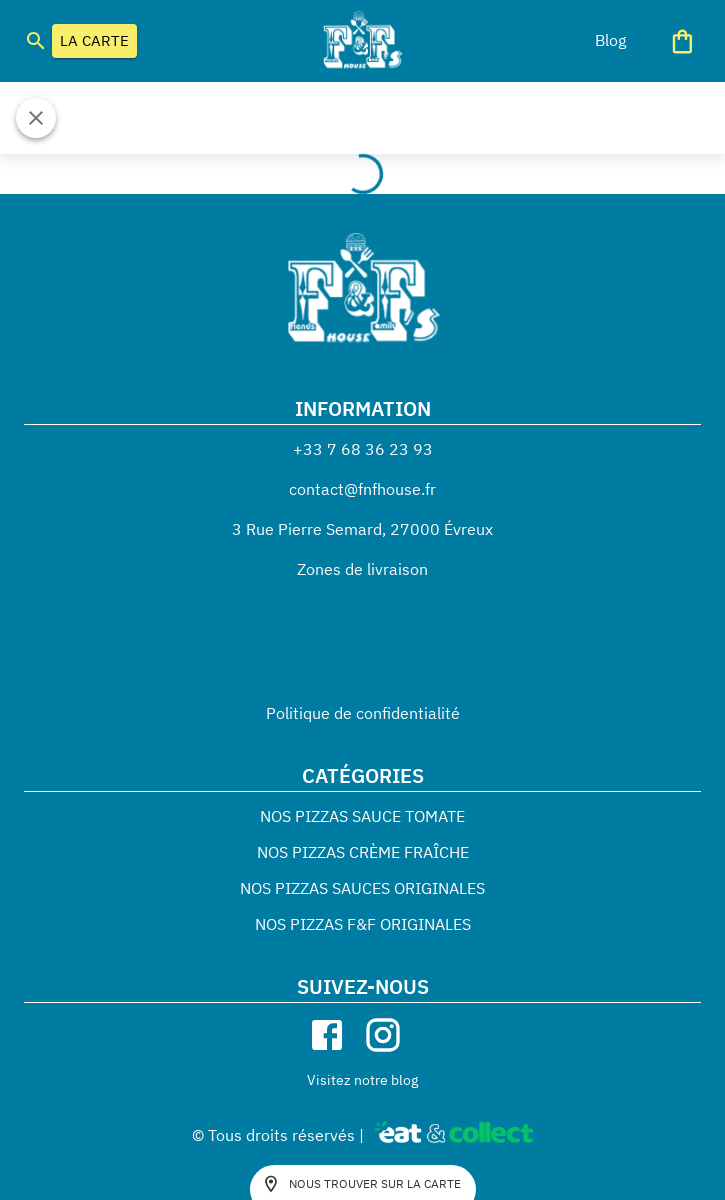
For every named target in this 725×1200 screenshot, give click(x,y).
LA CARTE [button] (94, 41)
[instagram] (383, 1035)
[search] (36, 41)
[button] (610, 40)
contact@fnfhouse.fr (362, 489)
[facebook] (327, 1035)
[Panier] (682, 41)
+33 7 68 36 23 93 (363, 449)
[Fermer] (36, 118)
